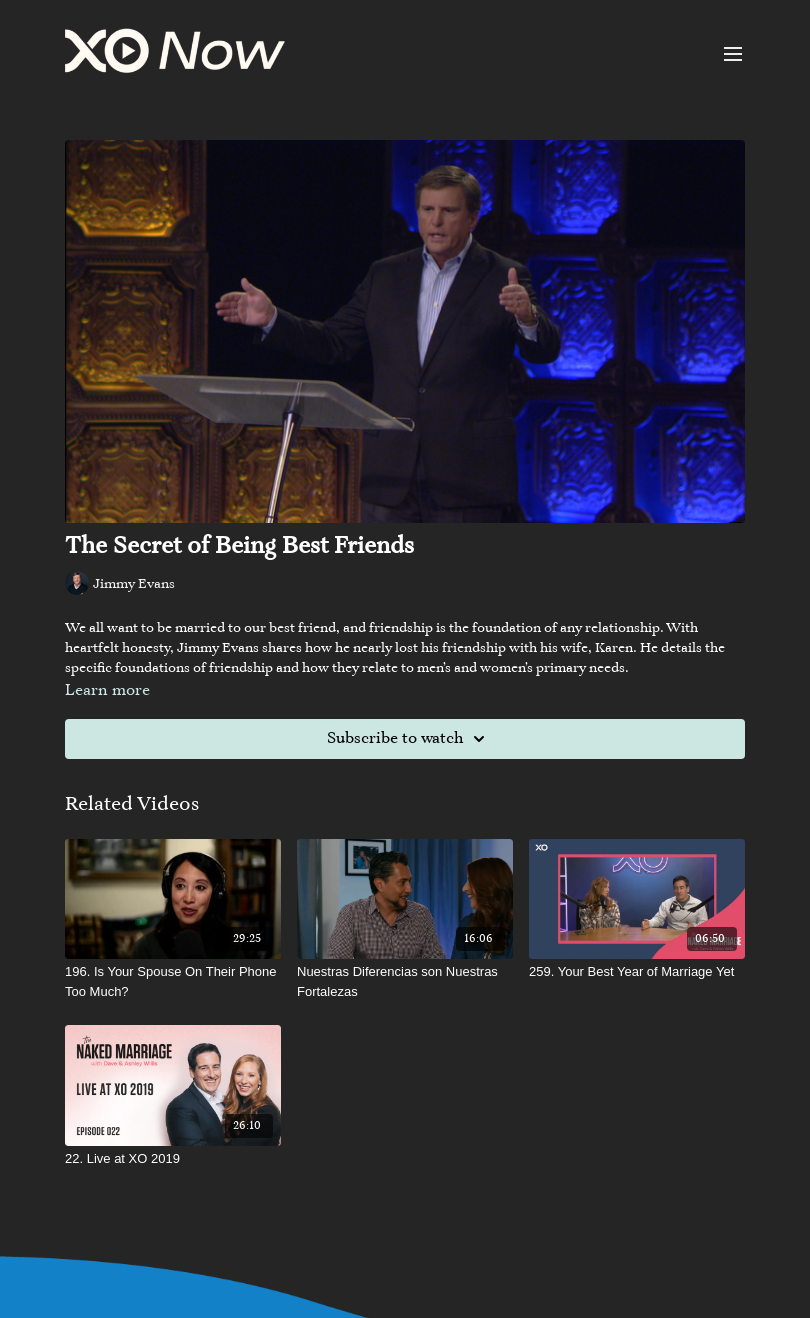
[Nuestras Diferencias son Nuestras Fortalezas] (405, 981)
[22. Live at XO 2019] (173, 1159)
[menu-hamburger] (733, 54)
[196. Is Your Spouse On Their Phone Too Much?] (173, 981)
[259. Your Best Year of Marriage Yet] (637, 972)
